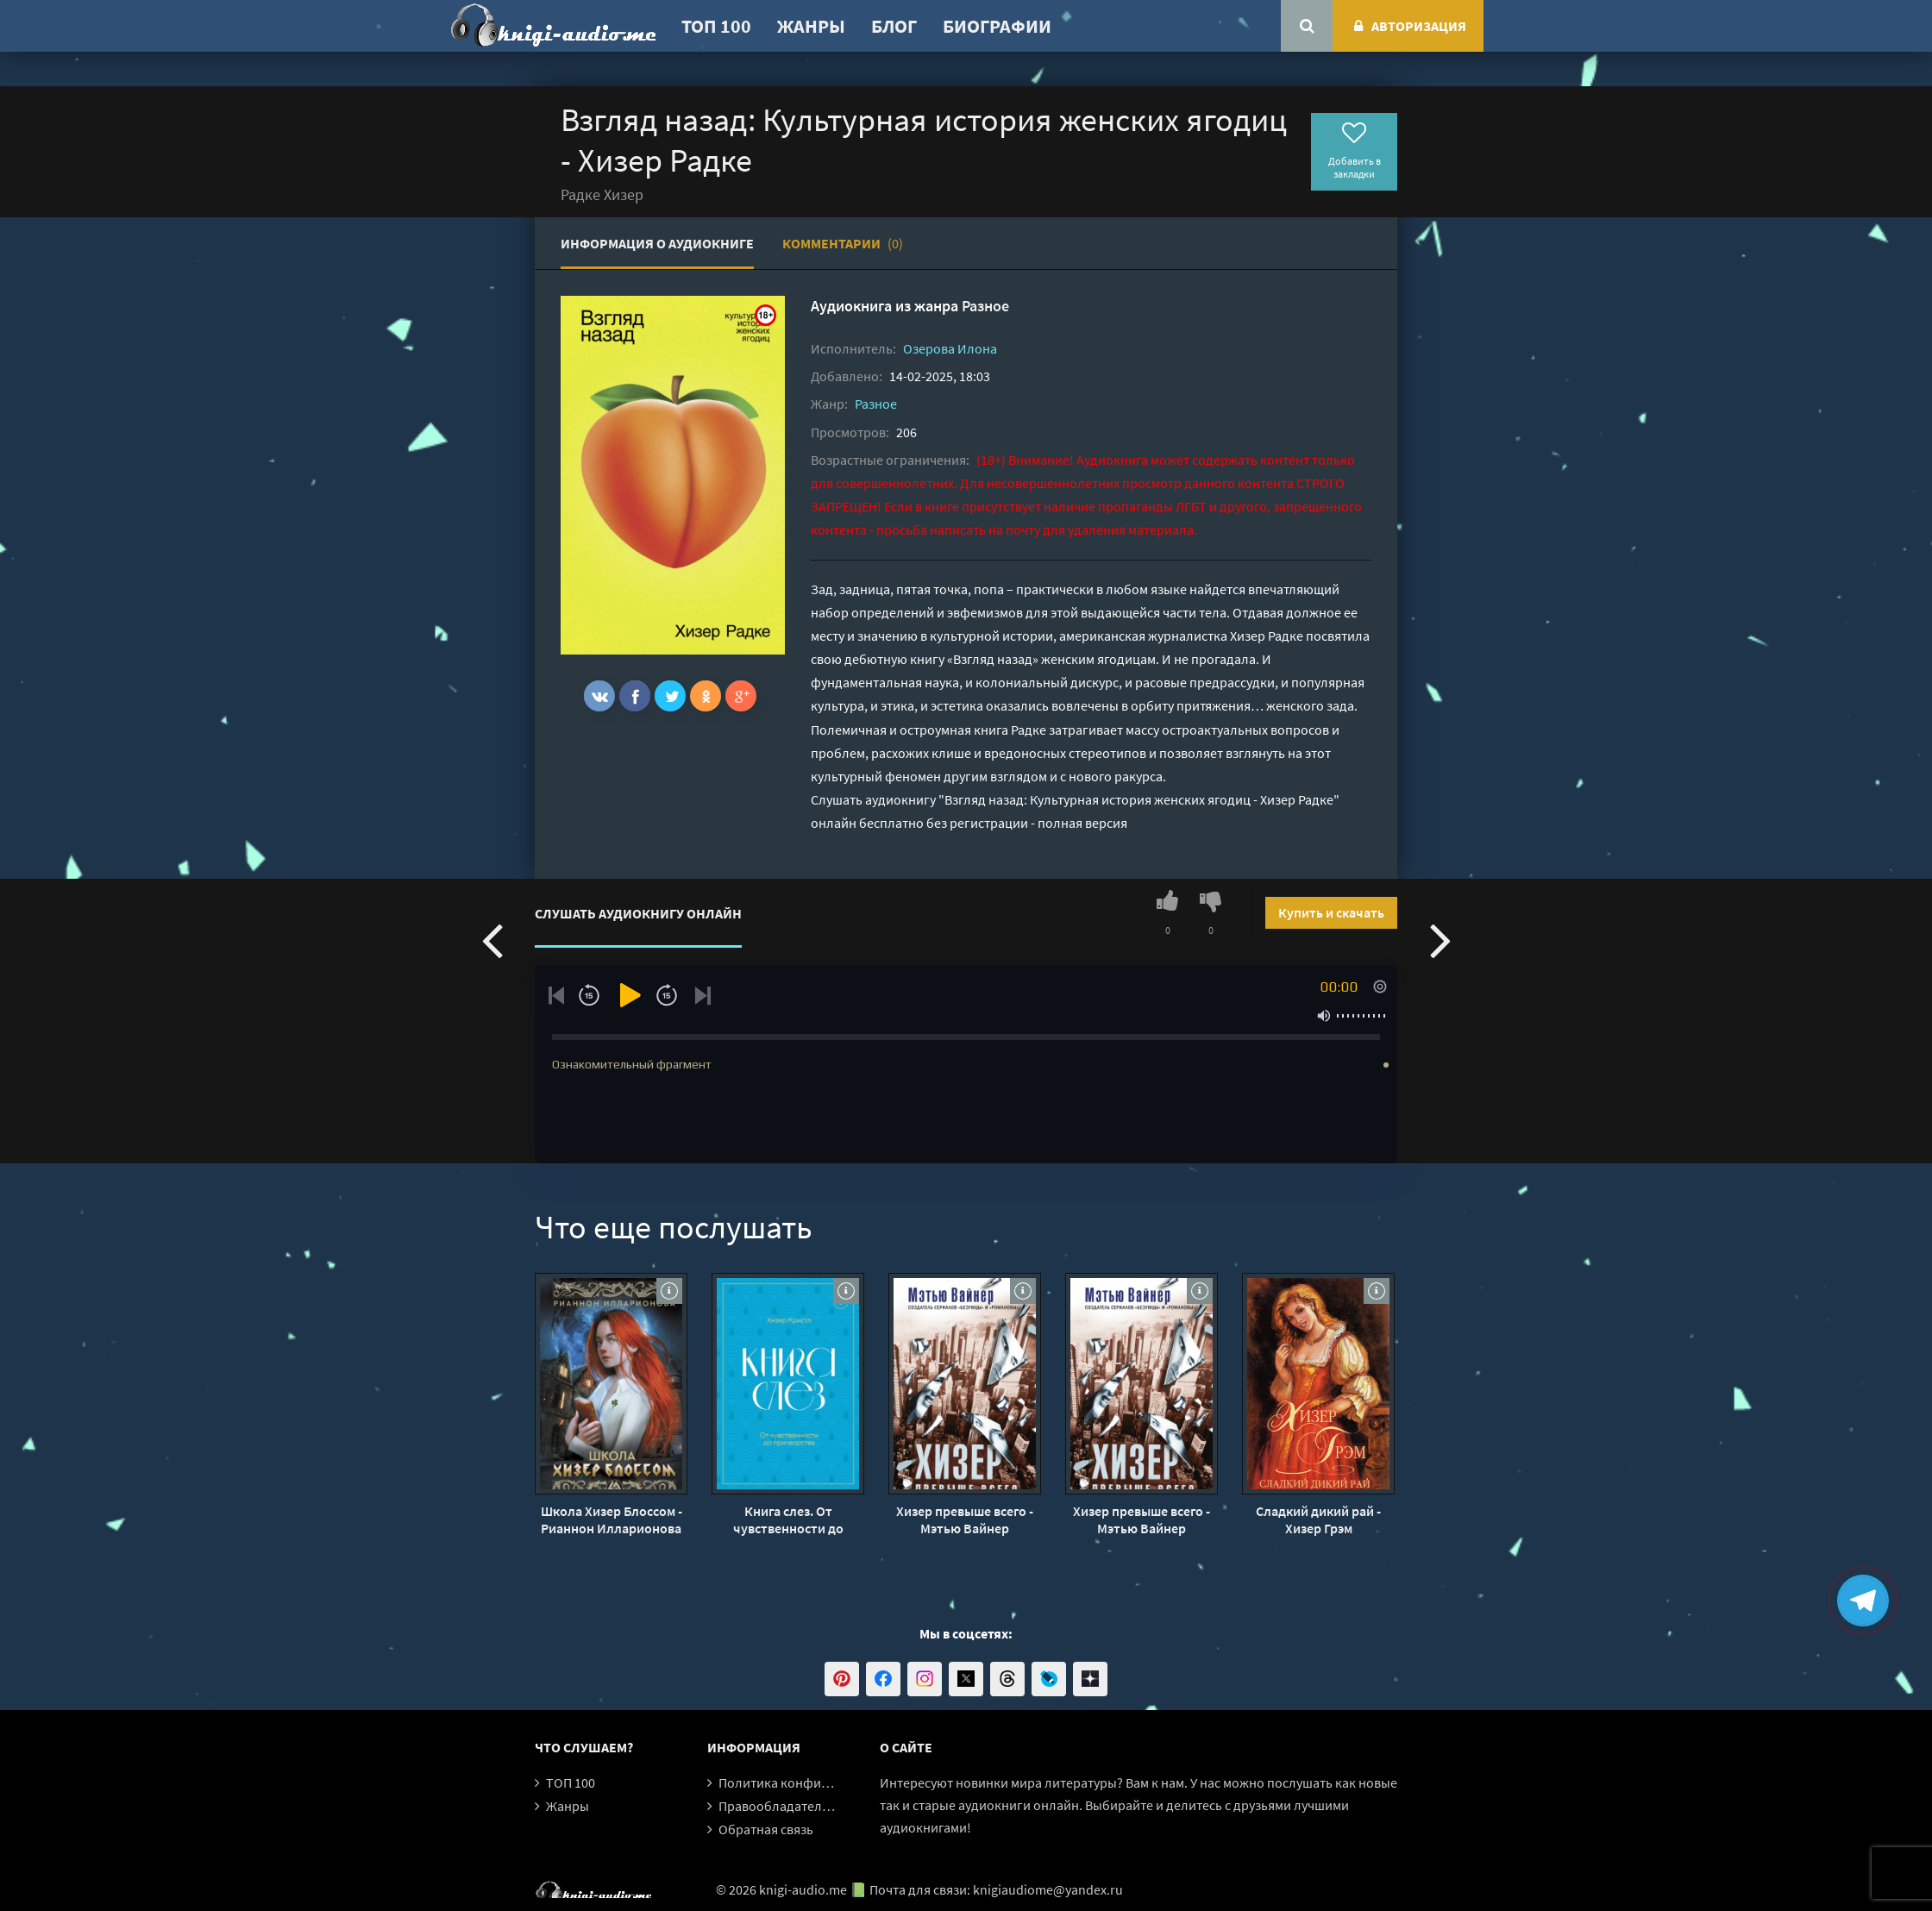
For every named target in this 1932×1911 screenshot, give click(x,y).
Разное (985, 306)
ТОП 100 (716, 26)
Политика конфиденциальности (817, 1782)
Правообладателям (777, 1805)
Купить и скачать (1331, 912)
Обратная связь (765, 1829)
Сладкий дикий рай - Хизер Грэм (1318, 1519)
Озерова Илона (950, 348)
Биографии (997, 26)
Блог (894, 26)
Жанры (811, 26)
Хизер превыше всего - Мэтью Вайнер (964, 1519)
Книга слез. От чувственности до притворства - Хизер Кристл (787, 1519)
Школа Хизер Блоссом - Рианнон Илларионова (611, 1519)
